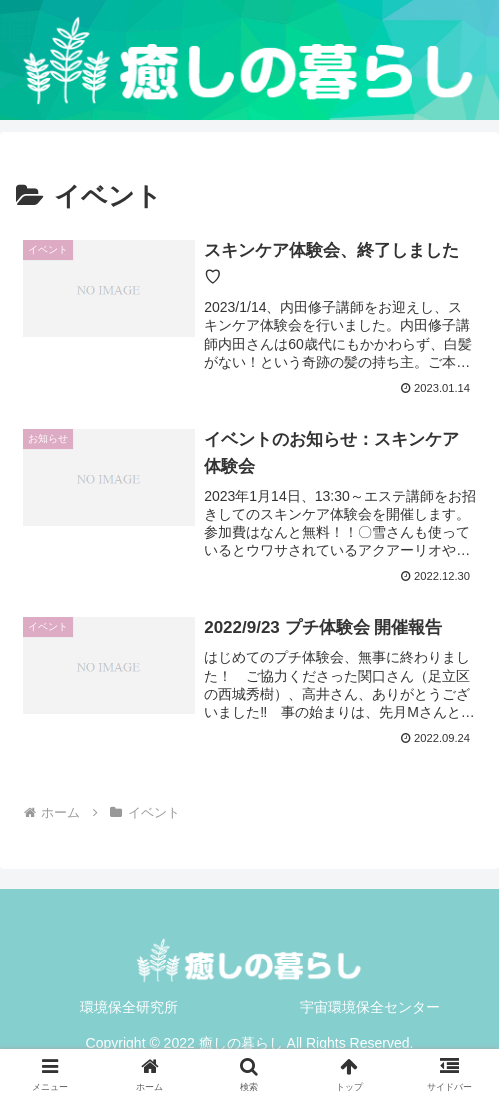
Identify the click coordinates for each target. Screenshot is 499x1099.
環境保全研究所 (129, 1007)
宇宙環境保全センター (370, 1007)
